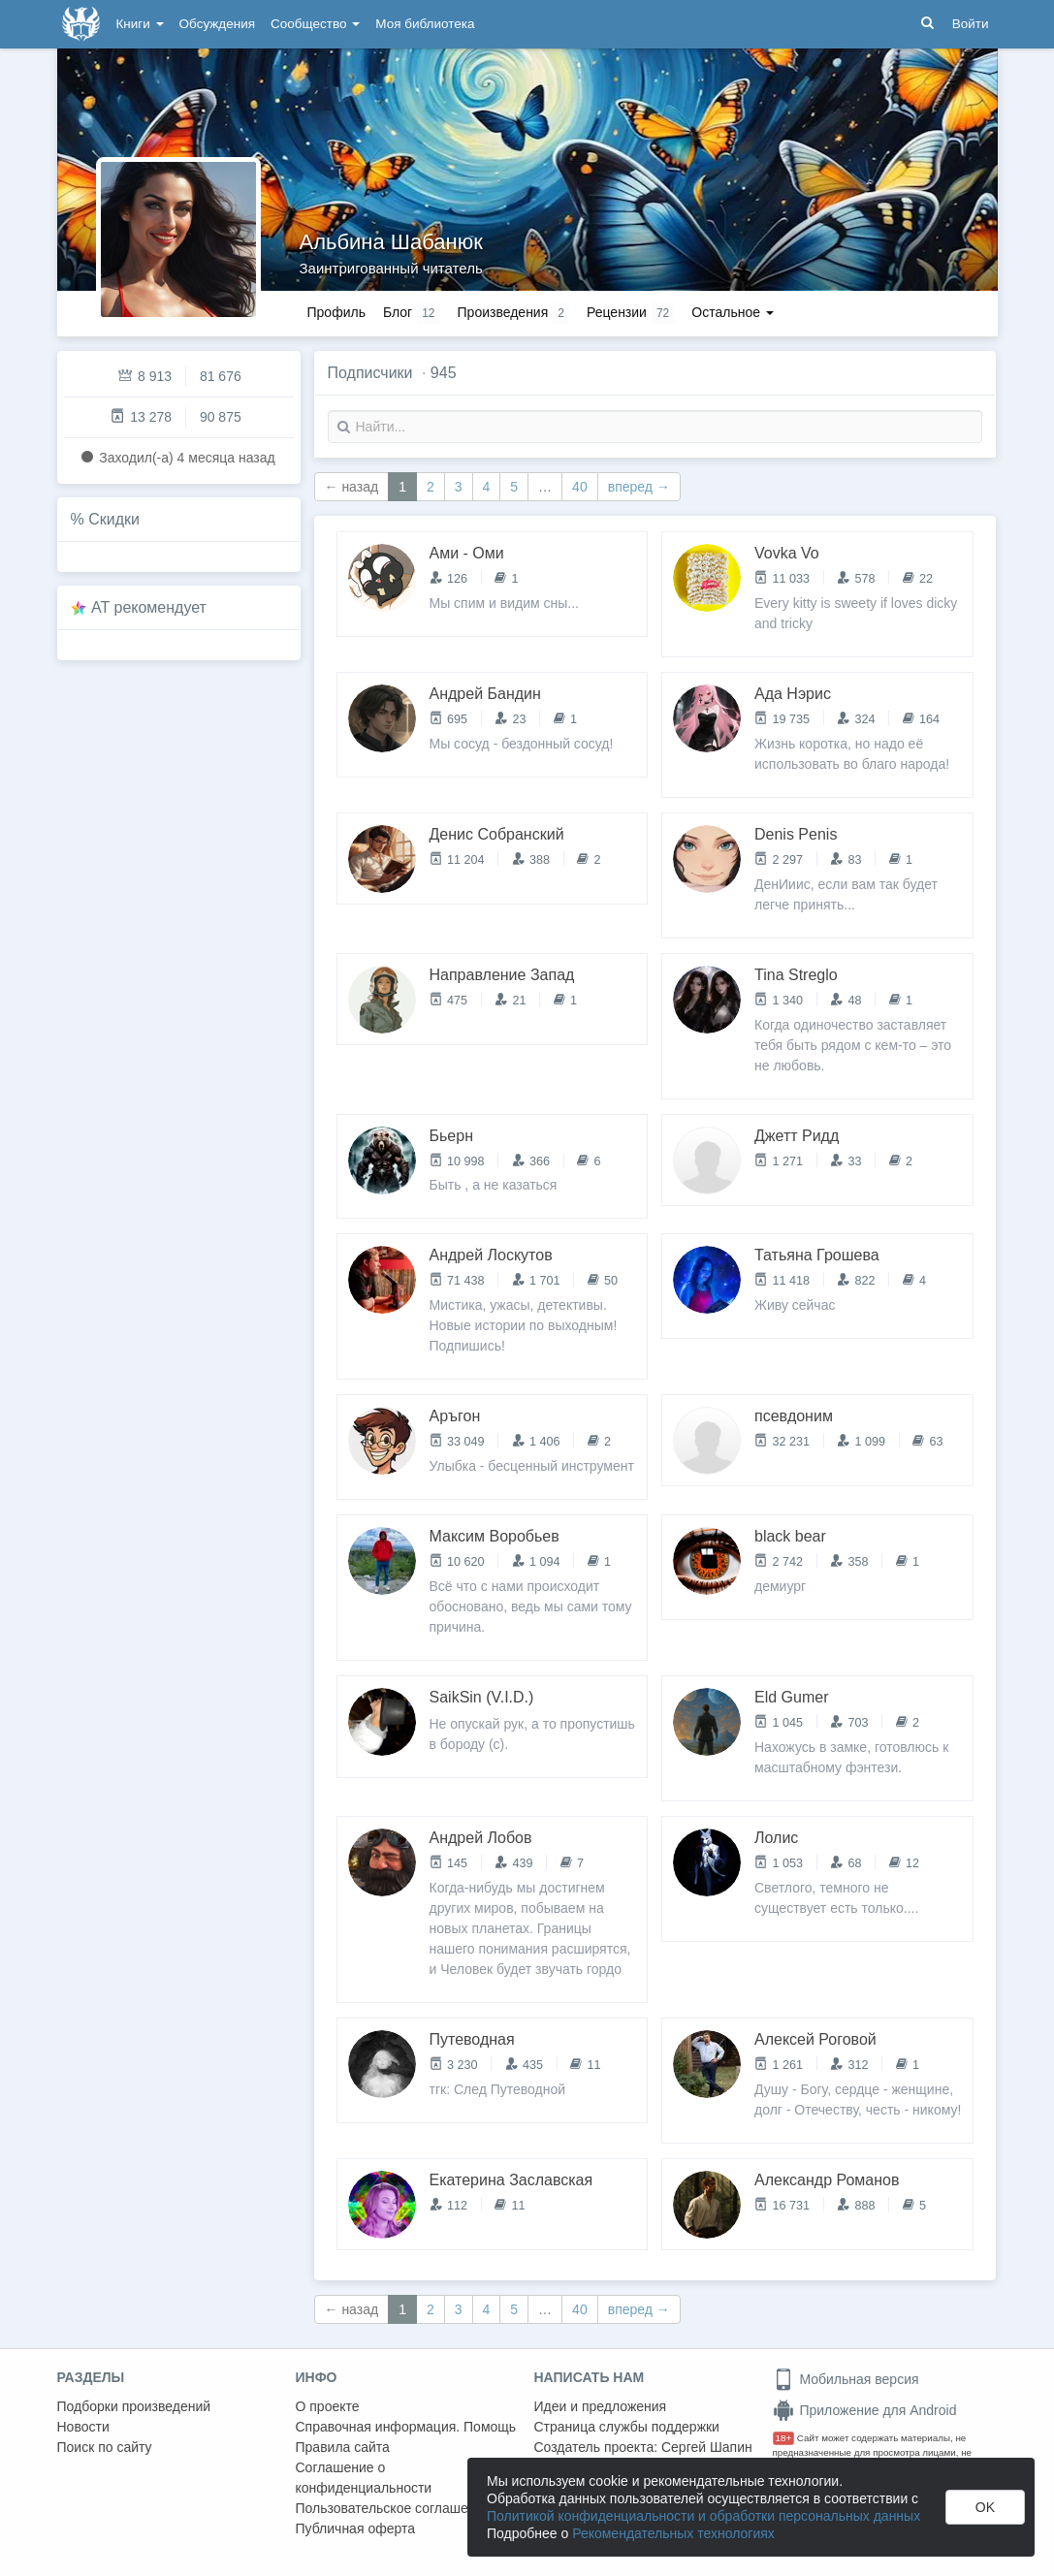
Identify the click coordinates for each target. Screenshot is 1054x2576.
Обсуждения (217, 23)
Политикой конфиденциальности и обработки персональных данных (703, 2516)
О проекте (328, 2406)
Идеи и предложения (600, 2406)
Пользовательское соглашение (394, 2508)
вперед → (639, 486)
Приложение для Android (865, 2410)
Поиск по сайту (104, 2447)
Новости (83, 2426)
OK (985, 2507)
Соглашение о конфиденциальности (364, 2478)
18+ (784, 2438)
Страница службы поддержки (626, 2426)
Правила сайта (343, 2447)
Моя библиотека (424, 23)
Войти (970, 23)
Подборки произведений (134, 2406)
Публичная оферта (356, 2528)
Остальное (732, 312)
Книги (140, 23)
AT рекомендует (149, 607)
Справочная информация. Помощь (406, 2426)
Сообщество (315, 23)
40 (580, 486)
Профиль (336, 312)
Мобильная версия (846, 2379)
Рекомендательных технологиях (673, 2533)
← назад (352, 486)
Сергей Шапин (706, 2447)
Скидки (114, 519)
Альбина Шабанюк (391, 242)
